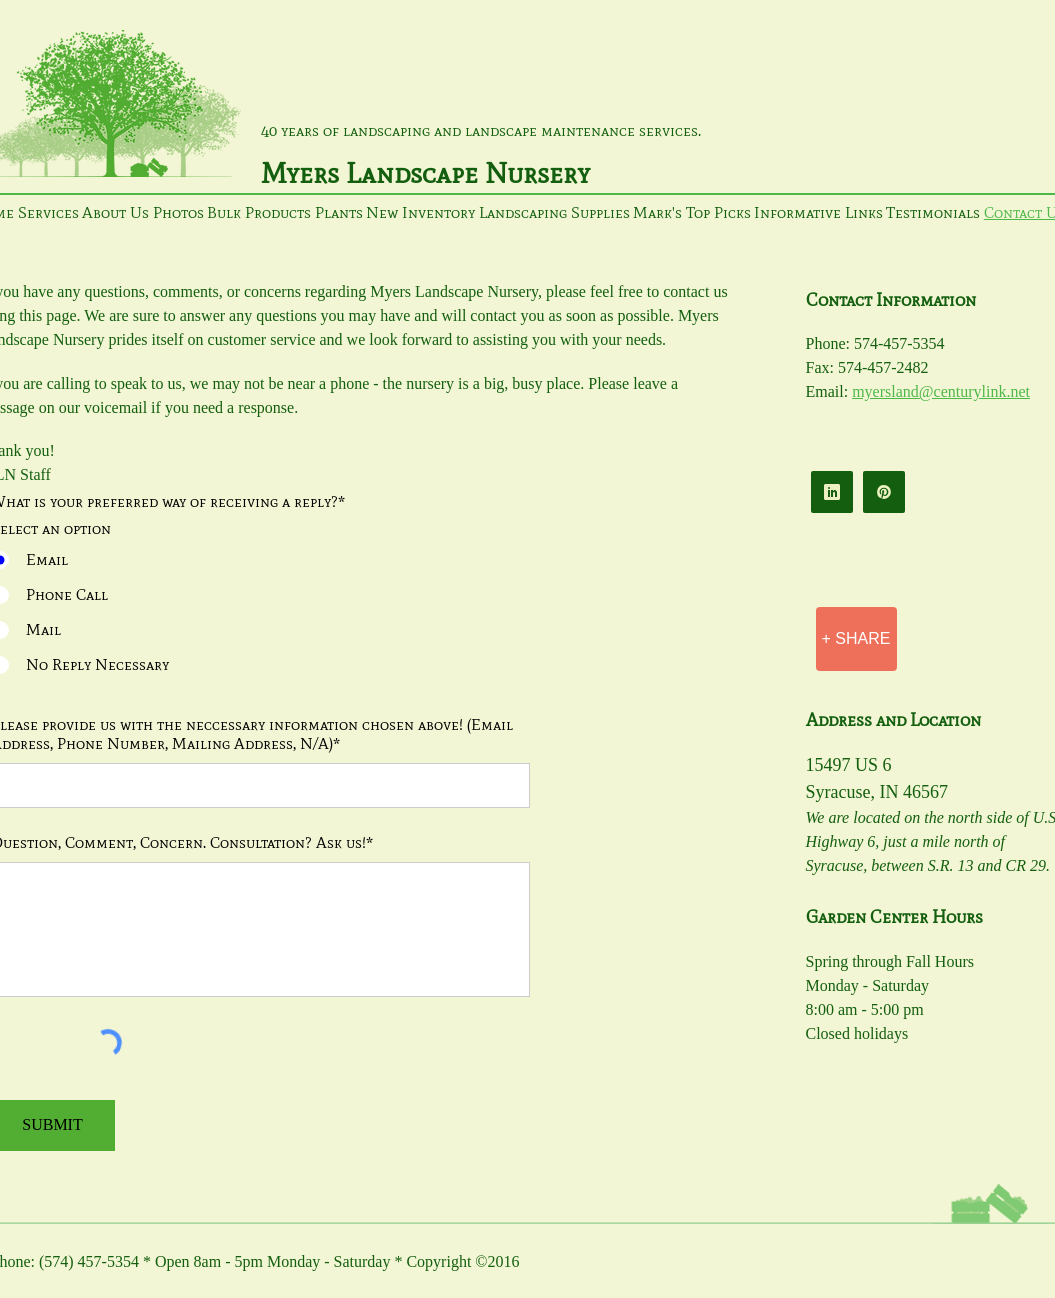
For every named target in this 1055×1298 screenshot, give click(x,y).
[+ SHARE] (856, 639)
